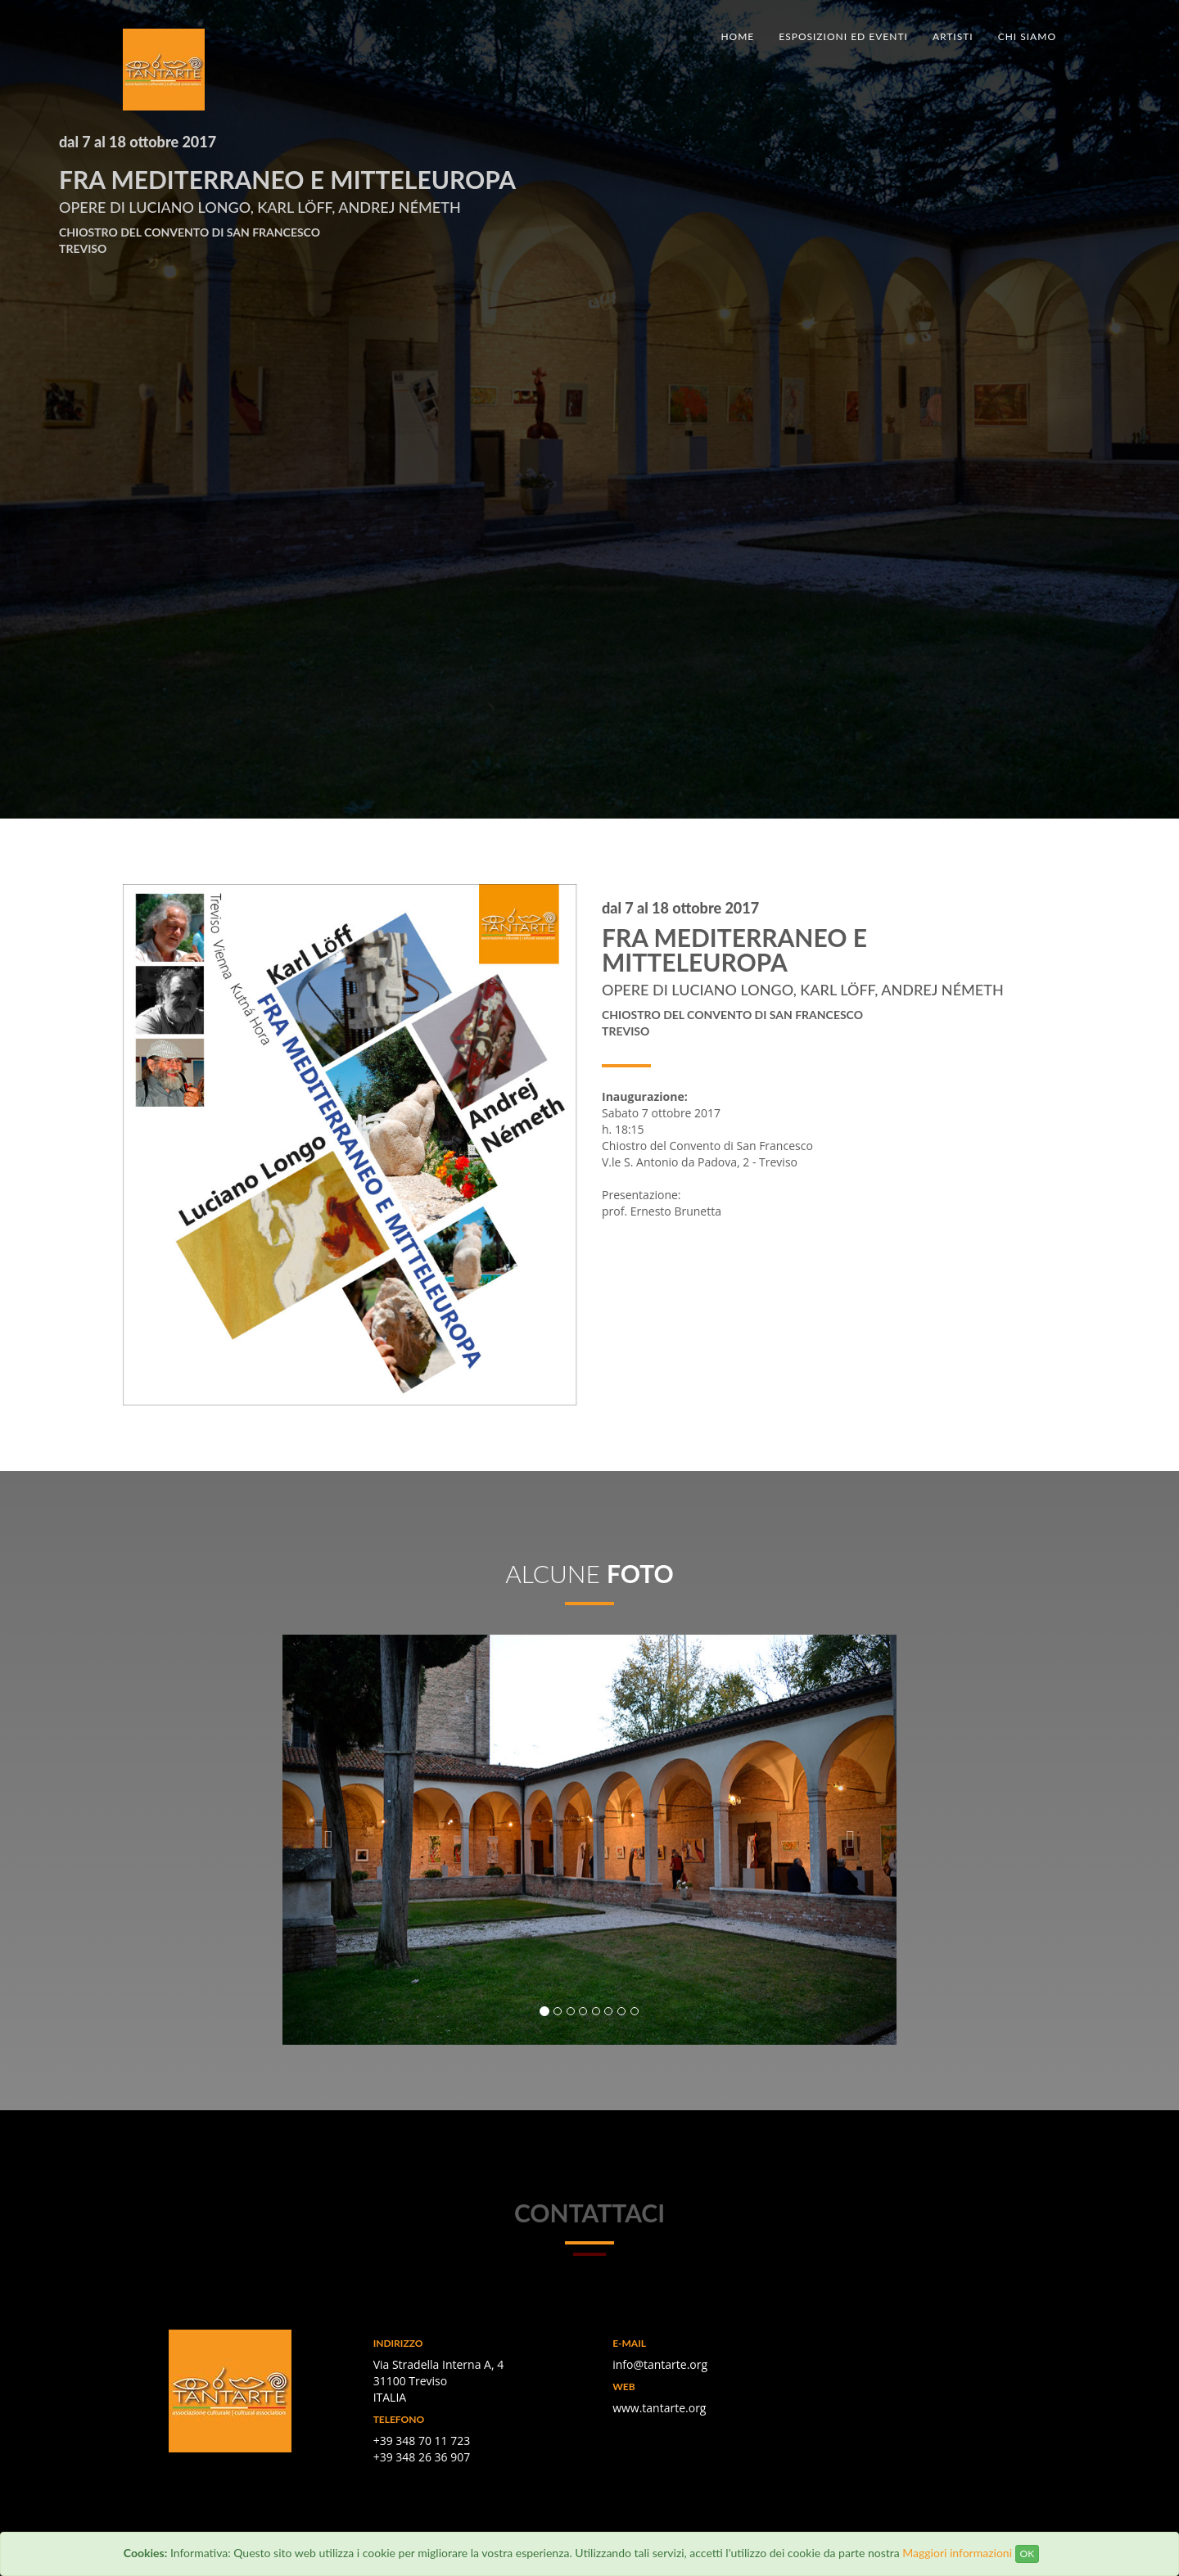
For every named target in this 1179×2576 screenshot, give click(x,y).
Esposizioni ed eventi (843, 36)
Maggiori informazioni (957, 2553)
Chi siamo (1027, 36)
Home (737, 36)
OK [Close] (1027, 2553)
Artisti (953, 36)
